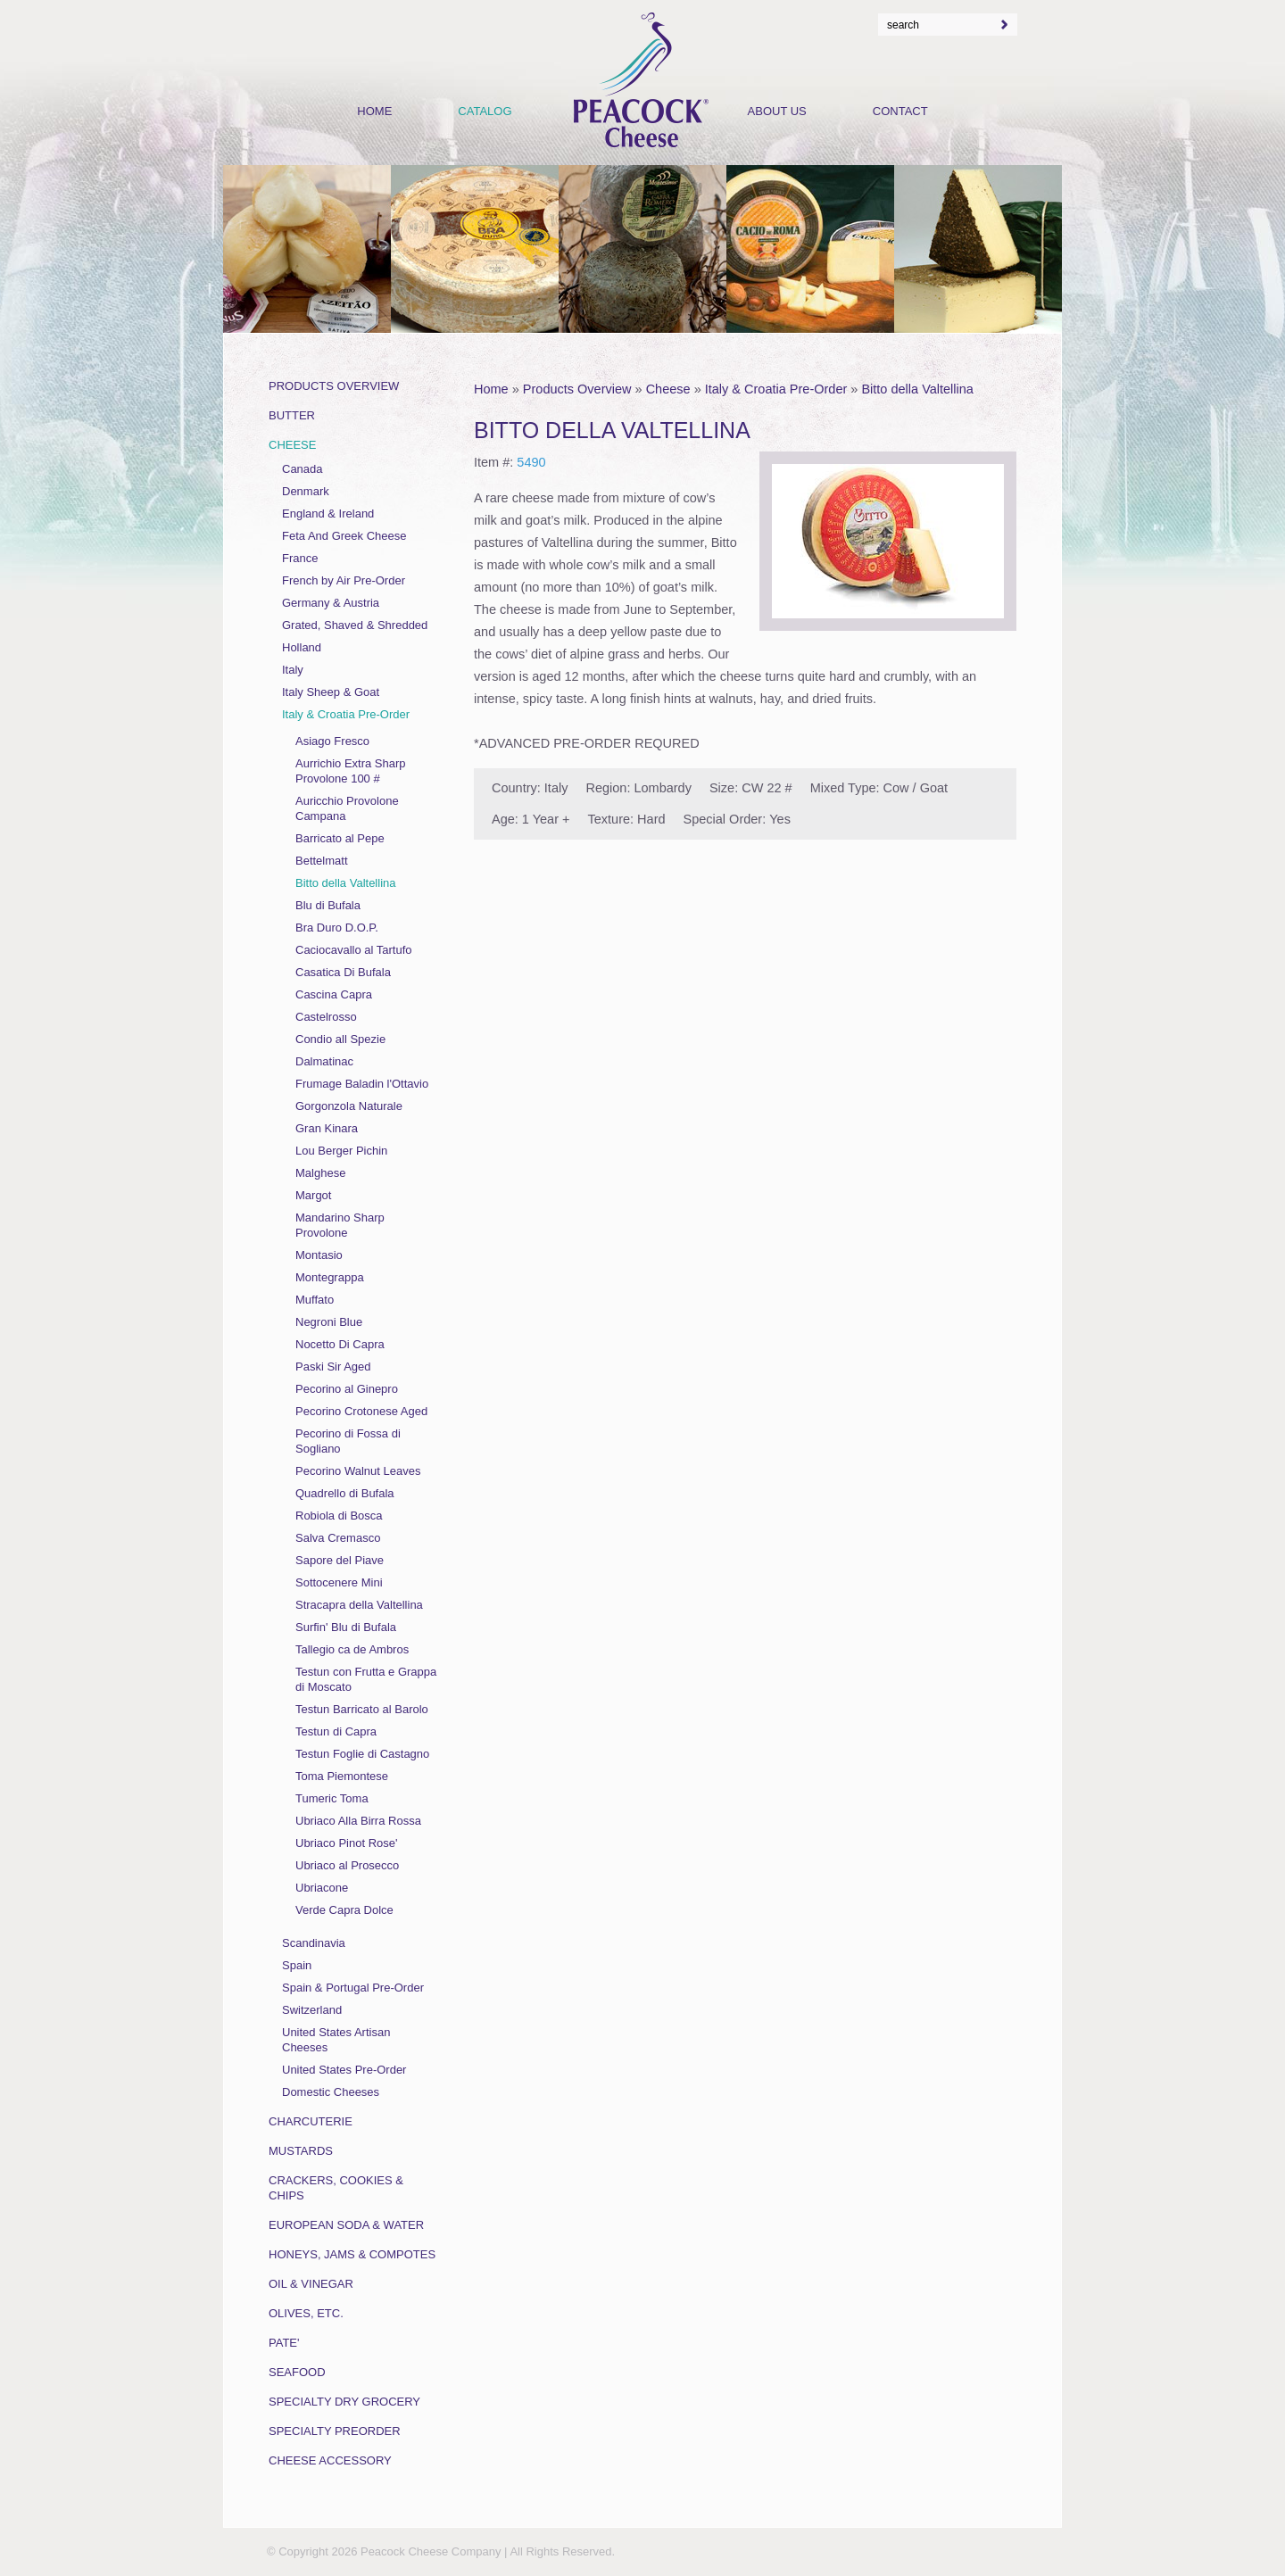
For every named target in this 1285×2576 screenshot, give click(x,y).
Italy (292, 669)
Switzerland (312, 2010)
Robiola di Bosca (339, 1515)
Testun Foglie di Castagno (362, 1753)
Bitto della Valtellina (917, 389)
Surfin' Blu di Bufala (345, 1627)
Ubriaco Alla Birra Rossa (358, 1820)
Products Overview (577, 389)
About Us (777, 111)
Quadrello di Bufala (344, 1493)
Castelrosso (326, 1016)
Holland (301, 647)
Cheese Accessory (330, 2460)
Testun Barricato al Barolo (361, 1709)
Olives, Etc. (306, 2313)
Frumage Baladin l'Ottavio (361, 1083)
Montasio (319, 1255)
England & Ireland (328, 513)
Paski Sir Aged (333, 1366)
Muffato (314, 1299)
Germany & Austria (330, 602)
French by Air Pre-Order (343, 580)
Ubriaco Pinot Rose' (346, 1843)
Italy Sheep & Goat (330, 692)
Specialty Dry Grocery (344, 2401)
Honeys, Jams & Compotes (352, 2254)
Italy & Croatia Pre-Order (776, 389)
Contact (900, 111)
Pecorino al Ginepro (346, 1389)
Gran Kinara (326, 1128)
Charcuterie (310, 2121)
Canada (302, 469)
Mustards (301, 2151)
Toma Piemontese (341, 1776)
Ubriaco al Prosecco (347, 1865)
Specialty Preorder (335, 2431)
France (300, 558)
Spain (296, 1965)
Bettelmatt (321, 860)
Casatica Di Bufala (343, 972)
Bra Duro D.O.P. (336, 927)
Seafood (297, 2372)
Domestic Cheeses (330, 2092)
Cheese (668, 389)
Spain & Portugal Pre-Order (353, 1987)
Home (491, 389)
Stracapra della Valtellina (359, 1604)
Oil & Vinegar (311, 2283)
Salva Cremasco (337, 1538)
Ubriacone (321, 1887)
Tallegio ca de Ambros (352, 1649)
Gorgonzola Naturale (348, 1106)
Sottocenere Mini (339, 1582)
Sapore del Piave (339, 1560)
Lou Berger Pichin (341, 1150)
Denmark (305, 491)
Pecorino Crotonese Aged (361, 1411)
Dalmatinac (324, 1061)
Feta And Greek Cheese (344, 536)
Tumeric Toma (332, 1798)
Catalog (484, 111)
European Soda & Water (346, 2225)
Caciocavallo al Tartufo (353, 950)
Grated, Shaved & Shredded (354, 625)
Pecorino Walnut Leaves (357, 1471)
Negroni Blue (328, 1322)
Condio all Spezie (340, 1039)
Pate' (284, 2342)
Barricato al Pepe (340, 838)
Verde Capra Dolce (344, 1910)
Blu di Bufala (328, 905)
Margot (313, 1195)
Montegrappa (329, 1277)
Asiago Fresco (332, 741)
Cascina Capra (333, 994)
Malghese (320, 1173)
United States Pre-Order (344, 2069)
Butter (292, 415)
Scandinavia (313, 1943)
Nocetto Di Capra (340, 1344)
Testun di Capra (336, 1731)
